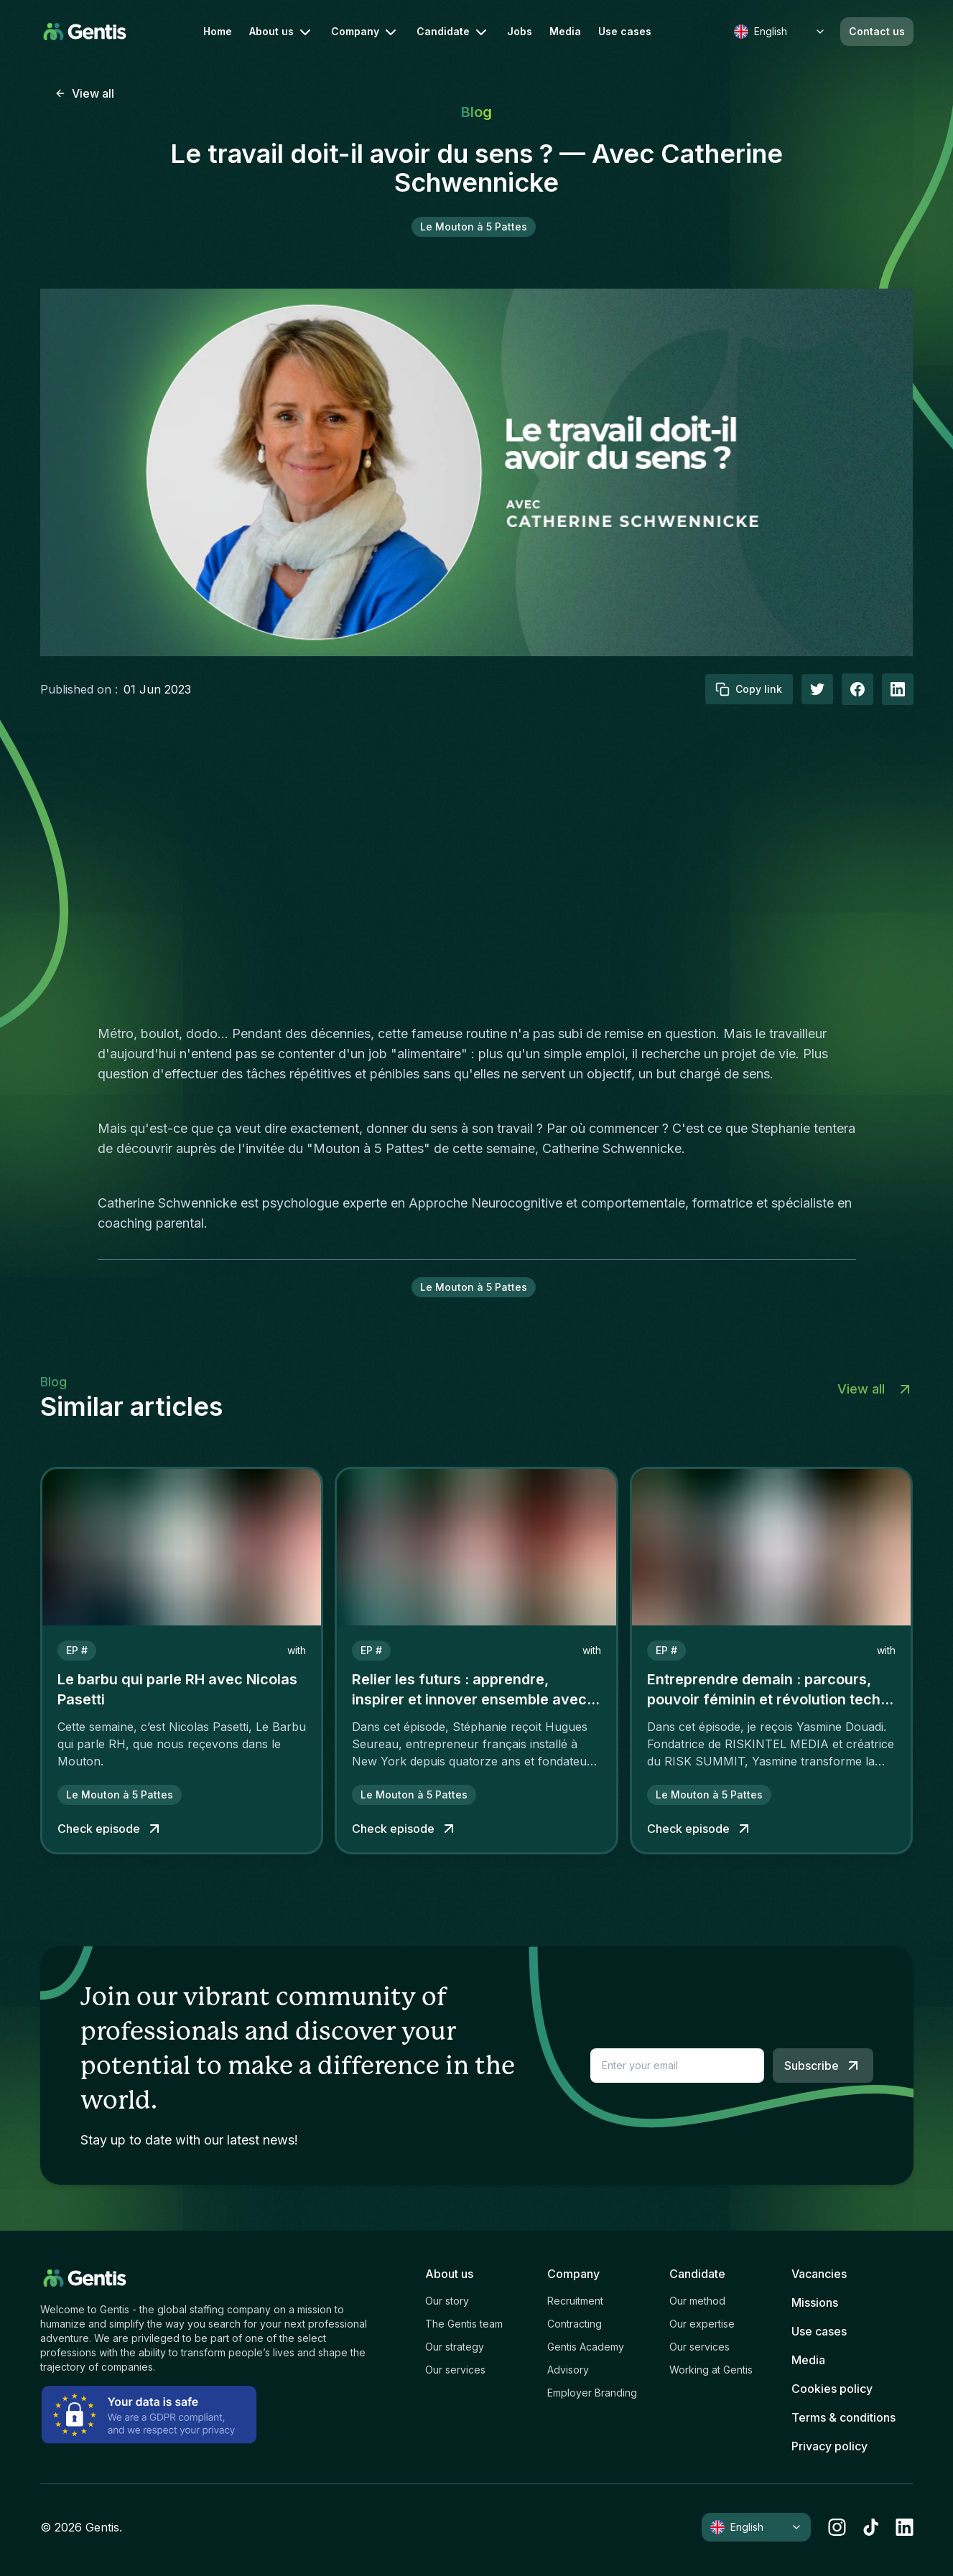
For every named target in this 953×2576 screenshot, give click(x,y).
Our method (697, 2301)
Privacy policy (829, 2446)
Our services (455, 2369)
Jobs (519, 32)
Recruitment (575, 2301)
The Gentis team (464, 2324)
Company (365, 32)
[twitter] (817, 689)
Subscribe (823, 2065)
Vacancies (819, 2274)
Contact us (877, 31)
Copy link (748, 689)
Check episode (110, 1828)
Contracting (574, 2324)
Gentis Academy (585, 2347)
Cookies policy (832, 2388)
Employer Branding (592, 2392)
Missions (814, 2302)
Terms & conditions (843, 2417)
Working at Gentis (711, 2369)
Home (217, 32)
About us (281, 32)
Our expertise (702, 2324)
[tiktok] (870, 2527)
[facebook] (857, 689)
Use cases (624, 32)
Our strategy (454, 2347)
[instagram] (837, 2527)
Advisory (568, 2369)
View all (84, 93)
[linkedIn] (898, 689)
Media (565, 32)
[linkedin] (905, 2527)
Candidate (453, 32)
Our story (447, 2301)
